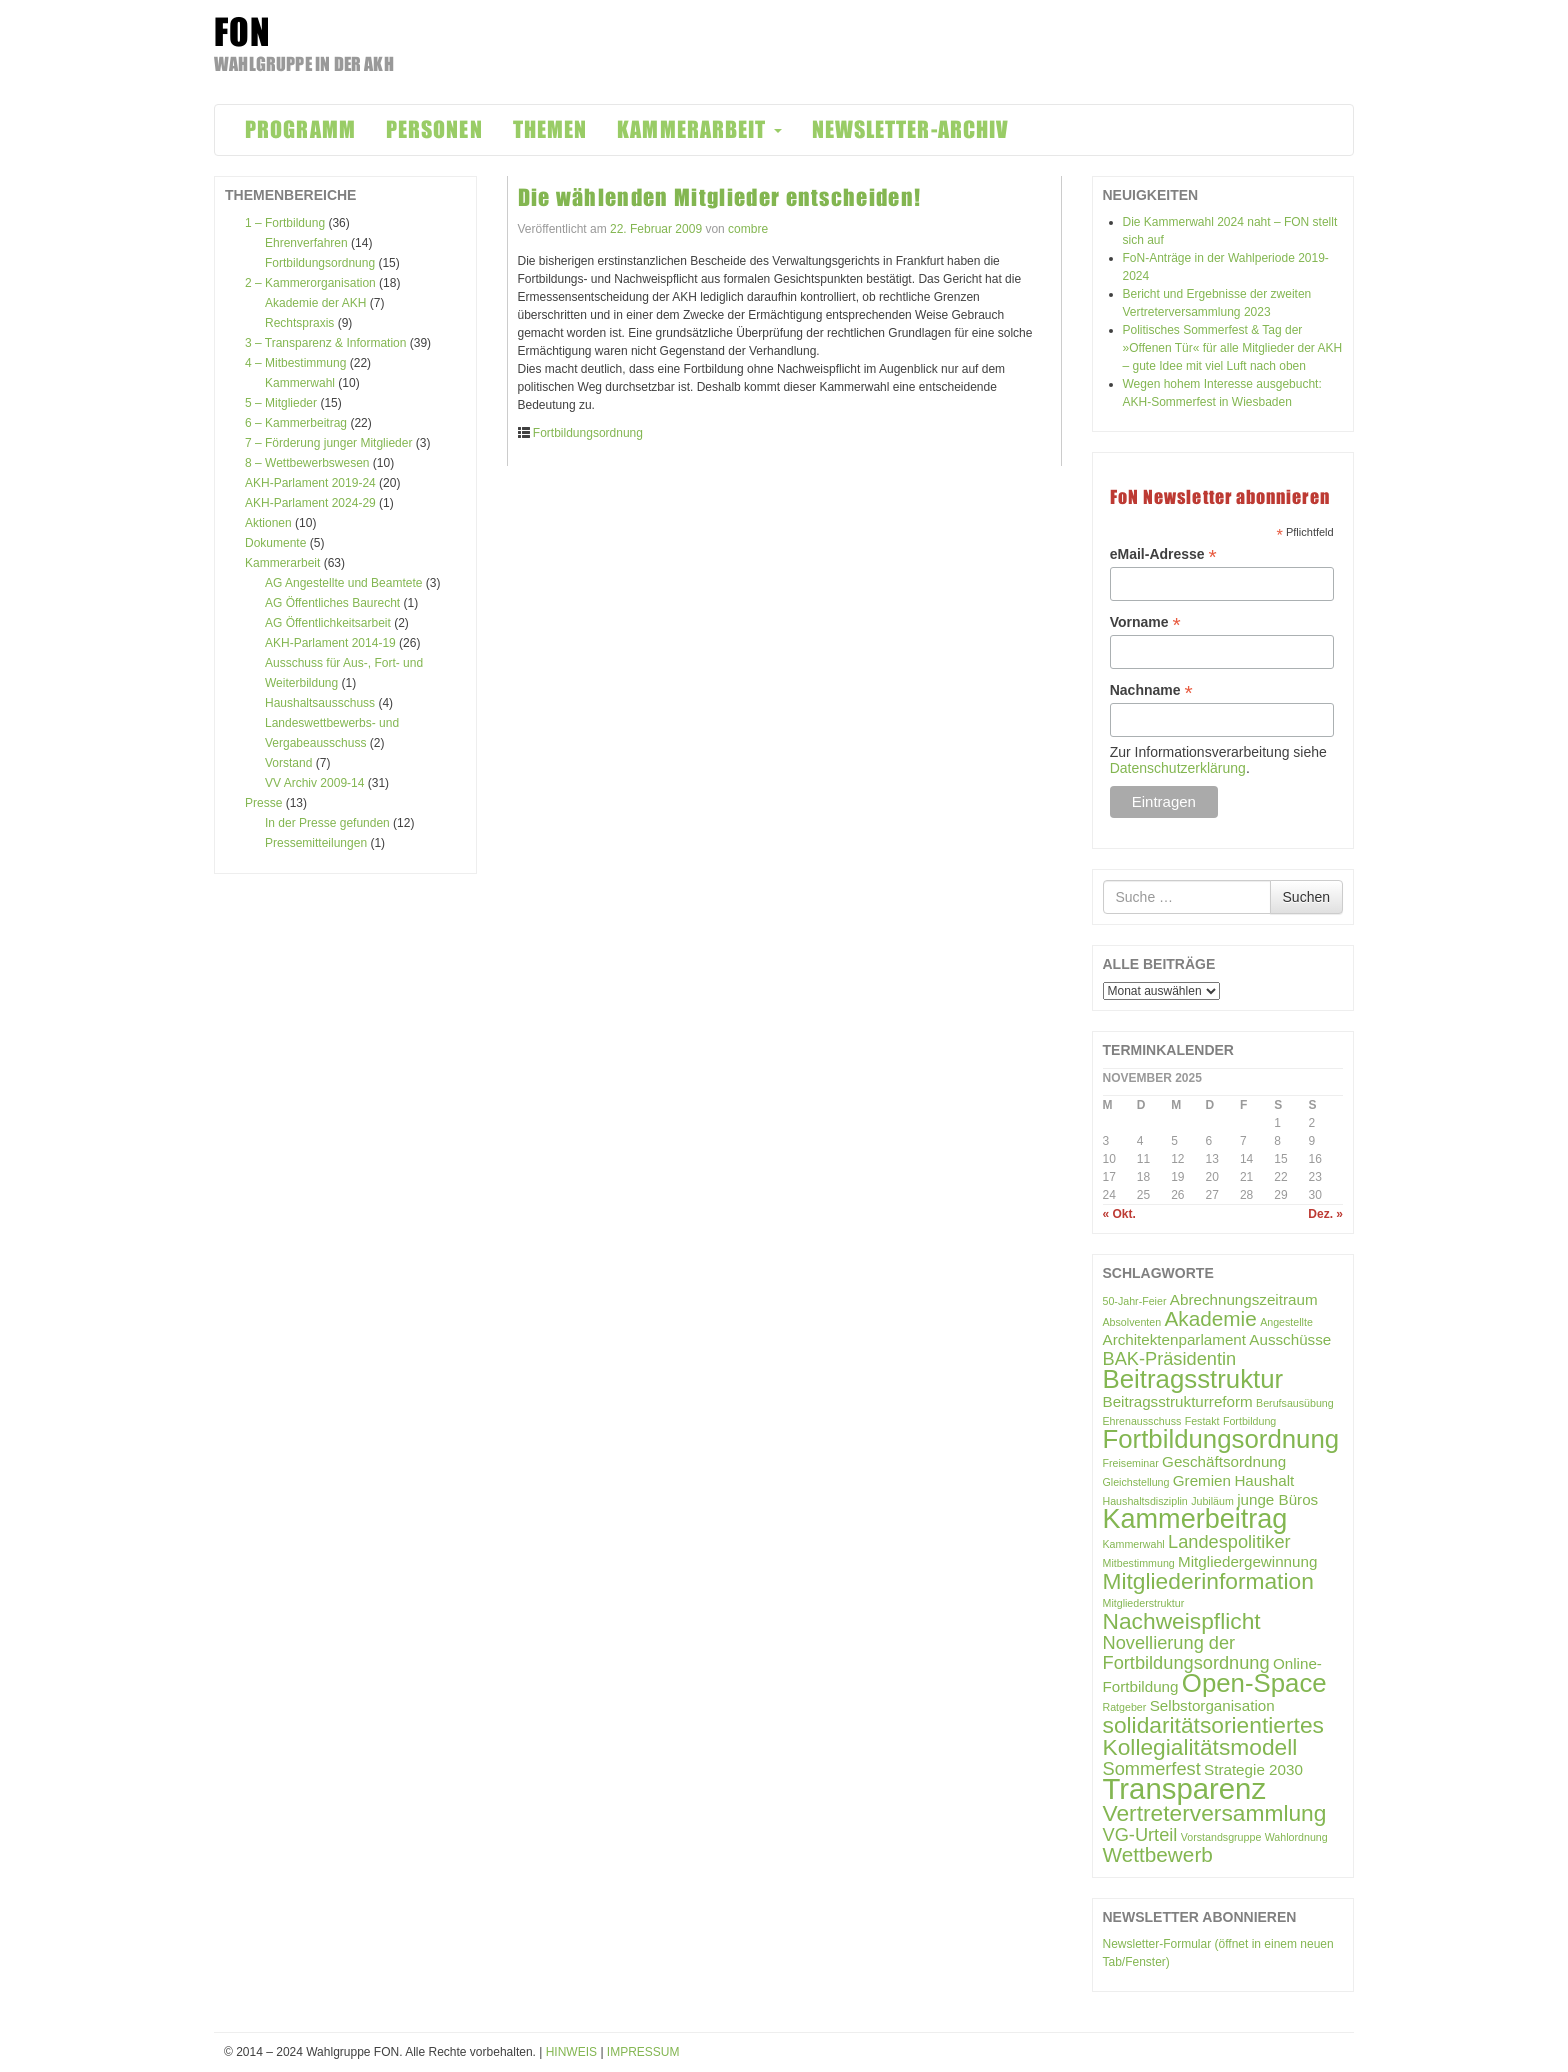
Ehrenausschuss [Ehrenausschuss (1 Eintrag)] (1142, 1421)
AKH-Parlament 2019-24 (310, 483)
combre (748, 229)
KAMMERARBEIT (699, 129)
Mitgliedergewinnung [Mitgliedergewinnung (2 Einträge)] (1247, 1561)
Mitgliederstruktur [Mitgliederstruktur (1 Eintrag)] (1144, 1603)
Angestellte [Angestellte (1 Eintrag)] (1286, 1322)
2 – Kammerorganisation (310, 283)
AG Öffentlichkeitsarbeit (328, 623)
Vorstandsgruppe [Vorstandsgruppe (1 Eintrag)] (1221, 1837)
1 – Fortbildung (285, 223)
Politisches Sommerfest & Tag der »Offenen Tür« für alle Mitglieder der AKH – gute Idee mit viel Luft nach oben (1233, 348)
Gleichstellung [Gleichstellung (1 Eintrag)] (1136, 1482)
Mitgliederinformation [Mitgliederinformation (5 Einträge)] (1208, 1581)
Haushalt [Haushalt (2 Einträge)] (1264, 1480)
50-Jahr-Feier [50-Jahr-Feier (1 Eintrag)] (1135, 1301)
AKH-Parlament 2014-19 (330, 643)
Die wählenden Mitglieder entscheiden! (720, 197)
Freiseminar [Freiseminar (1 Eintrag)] (1131, 1463)
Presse (263, 803)
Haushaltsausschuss (320, 703)
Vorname (1145, 622)
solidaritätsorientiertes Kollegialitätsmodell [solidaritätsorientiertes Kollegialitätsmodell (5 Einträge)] (1213, 1736)
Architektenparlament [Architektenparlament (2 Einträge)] (1175, 1339)
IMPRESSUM (643, 2052)
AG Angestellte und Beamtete (343, 583)
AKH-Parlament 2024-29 (310, 503)
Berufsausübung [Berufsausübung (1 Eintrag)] (1295, 1403)
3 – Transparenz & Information (325, 343)
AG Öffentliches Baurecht (332, 603)
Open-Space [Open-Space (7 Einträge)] (1254, 1683)
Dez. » (1325, 1214)
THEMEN (550, 129)
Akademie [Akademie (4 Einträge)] (1211, 1318)
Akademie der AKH (315, 303)
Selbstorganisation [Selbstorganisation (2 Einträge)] (1212, 1705)
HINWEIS (571, 2052)
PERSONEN (434, 129)
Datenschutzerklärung (1178, 768)
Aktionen (268, 523)
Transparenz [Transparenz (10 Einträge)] (1185, 1788)
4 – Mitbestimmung (295, 363)
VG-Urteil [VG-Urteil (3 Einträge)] (1140, 1834)
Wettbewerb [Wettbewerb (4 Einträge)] (1158, 1854)
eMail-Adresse (1163, 554)
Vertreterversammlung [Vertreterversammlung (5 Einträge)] (1215, 1813)
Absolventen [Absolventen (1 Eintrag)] (1132, 1322)
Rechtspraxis (299, 323)
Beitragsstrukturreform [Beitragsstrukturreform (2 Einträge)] (1178, 1401)
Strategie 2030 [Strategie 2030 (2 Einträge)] (1253, 1769)
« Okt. (1119, 1214)
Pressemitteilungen (316, 843)
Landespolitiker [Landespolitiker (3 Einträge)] (1229, 1541)
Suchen (1306, 897)
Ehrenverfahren (306, 243)
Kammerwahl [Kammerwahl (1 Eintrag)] (1134, 1544)
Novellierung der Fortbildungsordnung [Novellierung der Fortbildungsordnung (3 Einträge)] (1186, 1652)
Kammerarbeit (282, 563)
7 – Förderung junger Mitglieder (328, 443)
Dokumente (275, 543)
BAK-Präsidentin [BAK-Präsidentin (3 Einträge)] (1170, 1358)
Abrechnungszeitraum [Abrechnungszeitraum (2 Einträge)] (1244, 1299)
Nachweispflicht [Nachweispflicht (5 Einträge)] (1182, 1621)
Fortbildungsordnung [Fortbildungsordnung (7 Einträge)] (1221, 1439)
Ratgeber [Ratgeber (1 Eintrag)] (1125, 1707)
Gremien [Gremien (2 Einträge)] (1202, 1480)
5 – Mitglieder (281, 403)
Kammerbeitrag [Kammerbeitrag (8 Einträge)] (1195, 1519)
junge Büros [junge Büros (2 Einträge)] (1277, 1499)
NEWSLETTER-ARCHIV (911, 129)
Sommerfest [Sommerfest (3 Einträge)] (1152, 1768)
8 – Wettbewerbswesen (307, 463)
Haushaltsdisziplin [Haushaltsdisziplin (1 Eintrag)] (1145, 1501)
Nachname (1151, 690)
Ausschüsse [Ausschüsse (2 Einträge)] (1290, 1339)
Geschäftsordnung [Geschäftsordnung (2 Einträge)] (1224, 1461)
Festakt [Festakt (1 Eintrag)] (1202, 1421)
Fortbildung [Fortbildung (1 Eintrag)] (1249, 1421)
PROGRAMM (300, 129)
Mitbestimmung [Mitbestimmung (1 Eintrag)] (1139, 1563)
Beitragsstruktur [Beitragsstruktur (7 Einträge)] (1193, 1379)
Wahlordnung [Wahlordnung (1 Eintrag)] (1296, 1837)
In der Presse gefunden (327, 823)
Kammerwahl (300, 383)
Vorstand (288, 763)
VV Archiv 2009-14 (314, 783)
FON (242, 32)
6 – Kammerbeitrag (296, 423)
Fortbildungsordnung (320, 263)
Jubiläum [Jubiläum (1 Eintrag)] (1212, 1501)
